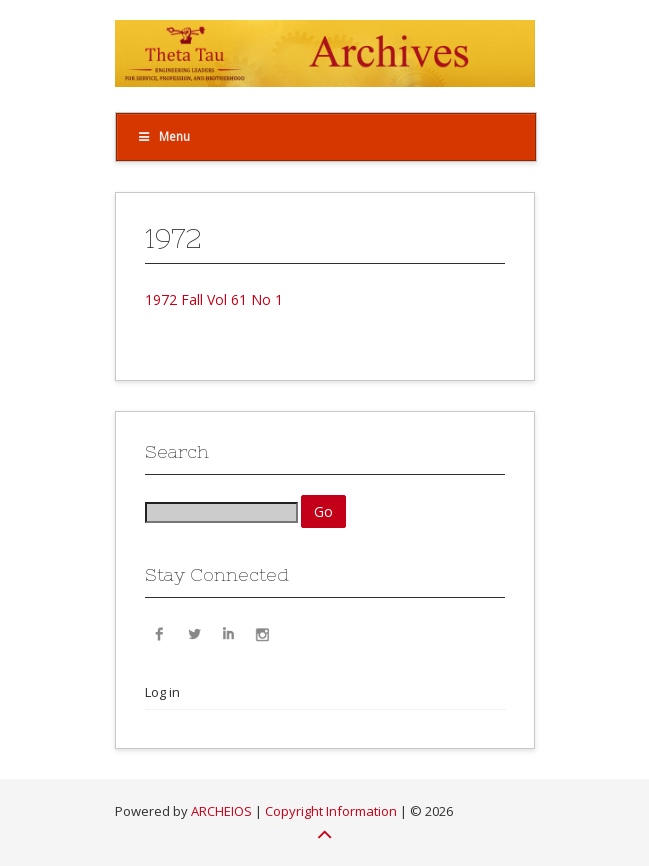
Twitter (194, 633)
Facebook (160, 633)
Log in (162, 692)
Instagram (262, 633)
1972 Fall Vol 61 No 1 (214, 299)
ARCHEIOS (221, 811)
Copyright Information (331, 811)
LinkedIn (228, 633)
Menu (164, 136)
